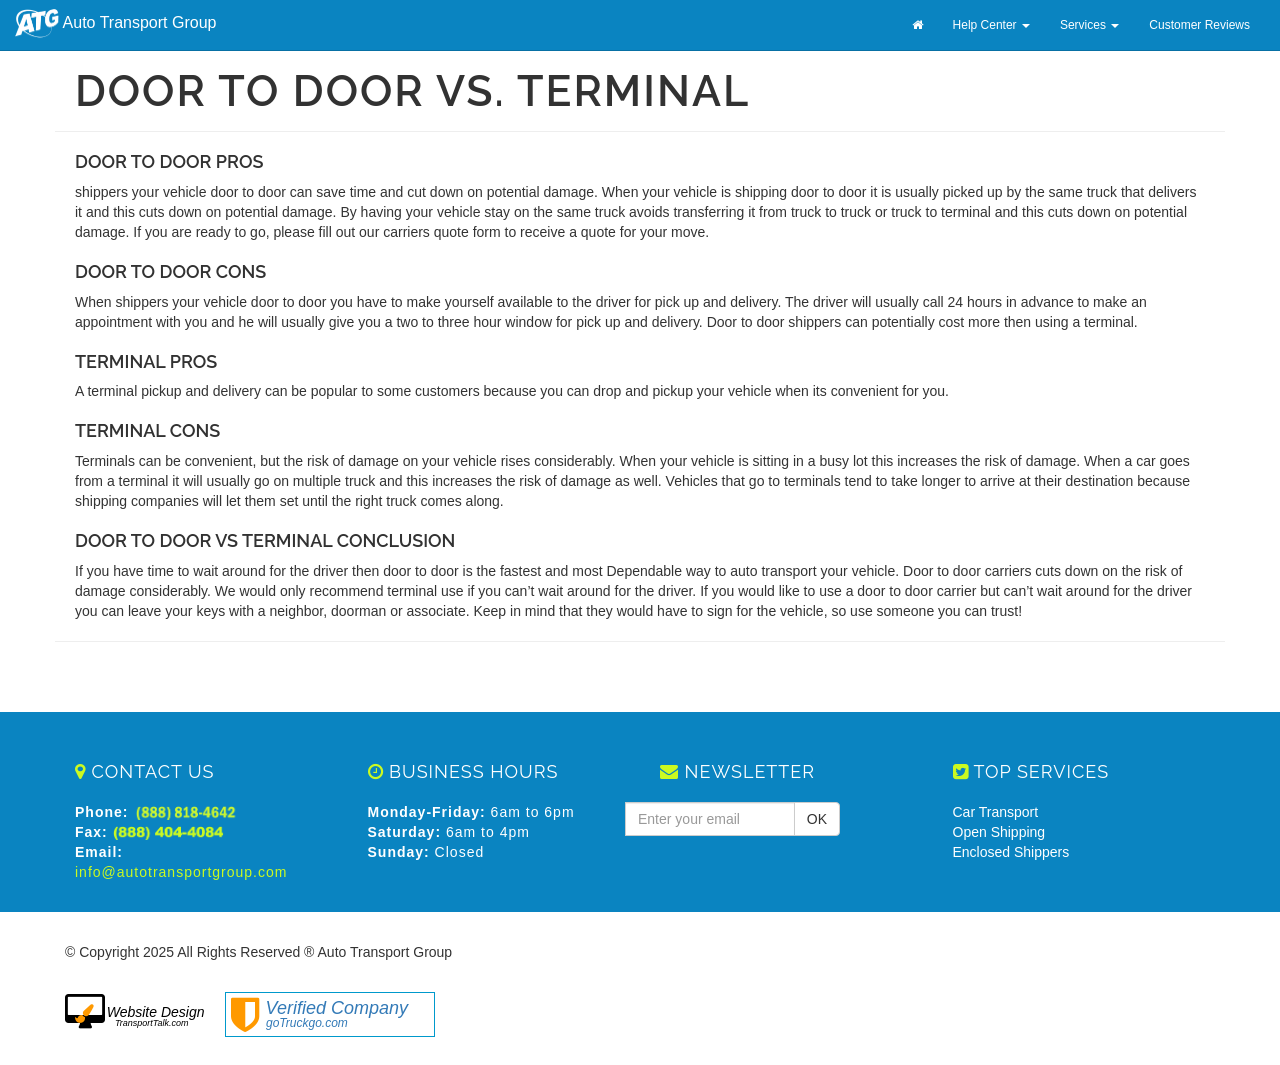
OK (817, 819)
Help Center (991, 25)
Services (1089, 25)
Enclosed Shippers (1011, 852)
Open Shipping (999, 832)
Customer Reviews (1199, 25)
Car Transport (996, 812)
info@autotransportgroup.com (181, 872)
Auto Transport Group (115, 23)
